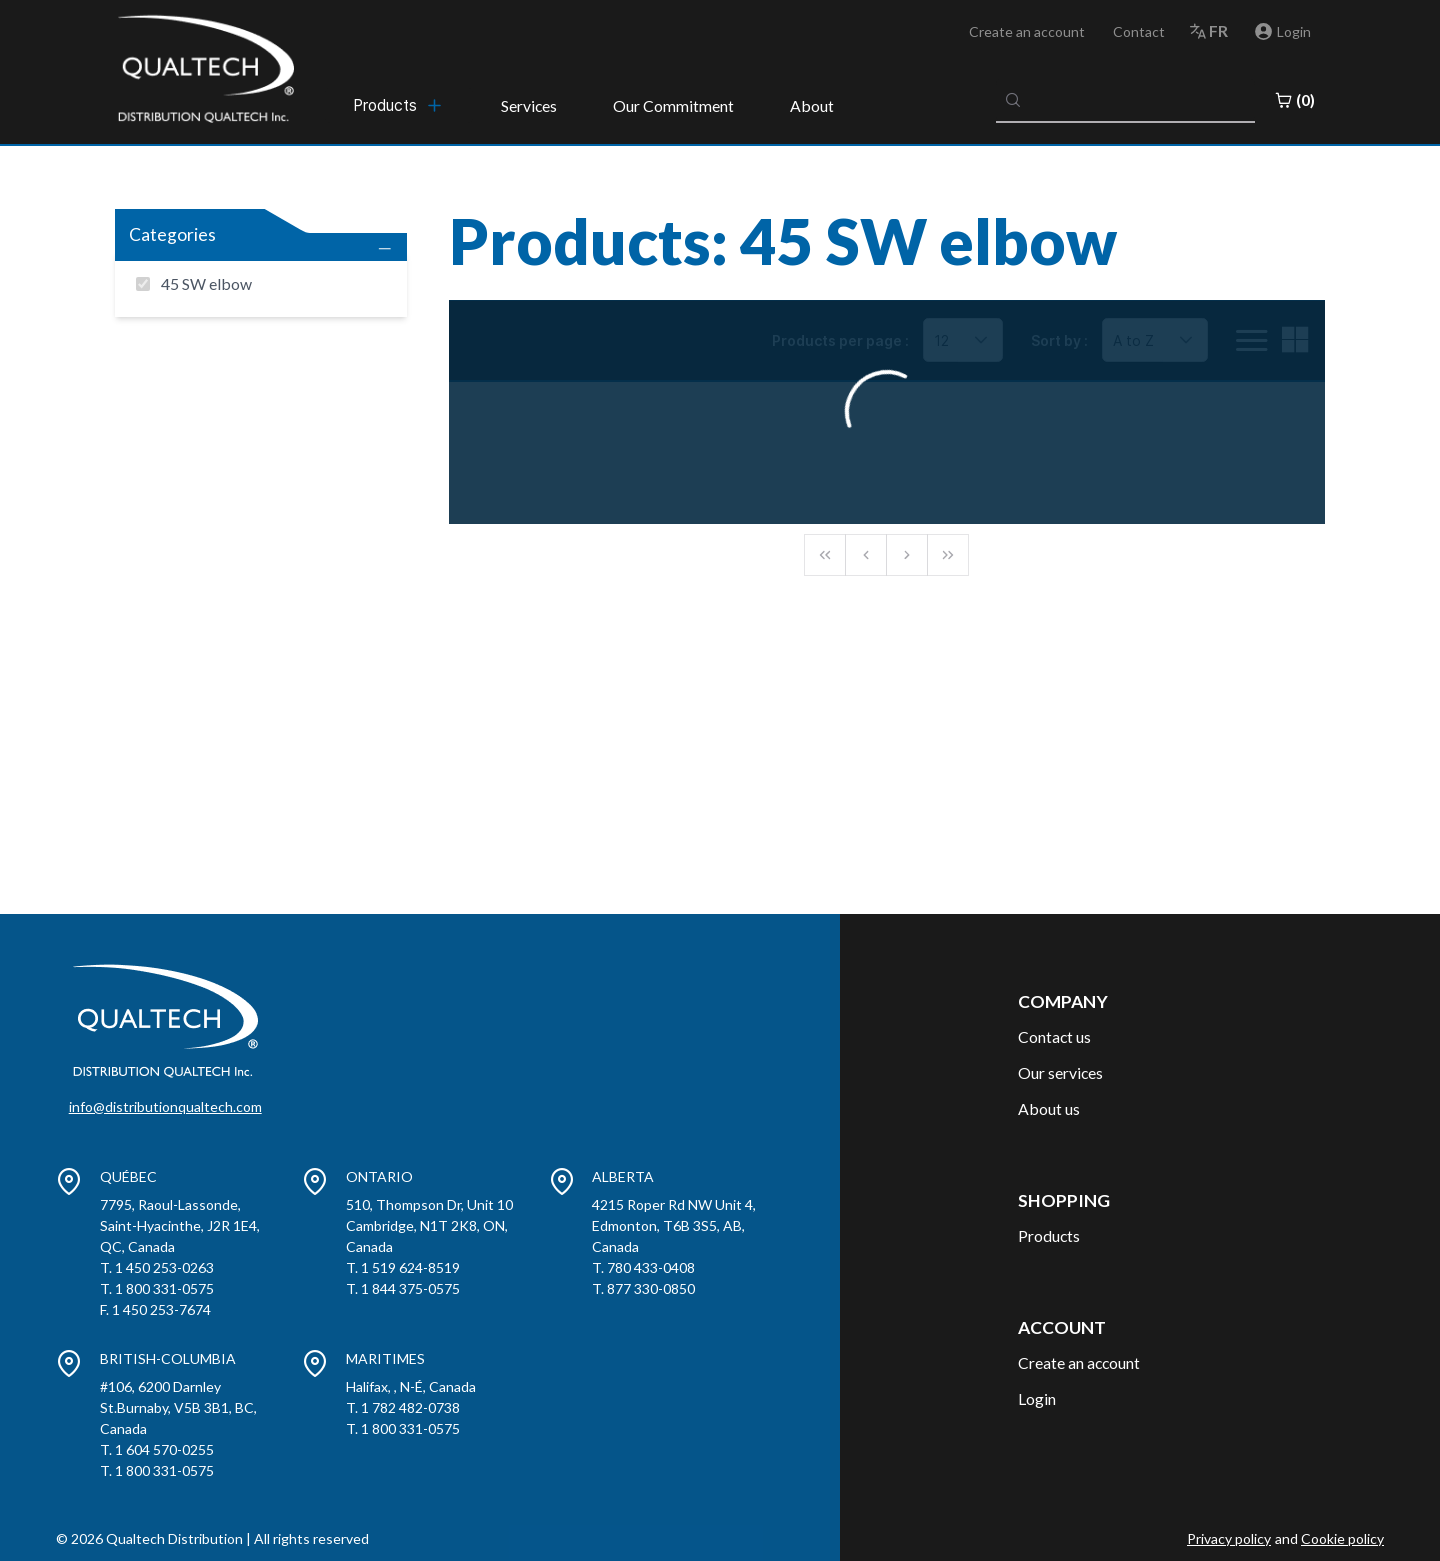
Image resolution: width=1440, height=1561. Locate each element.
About (812, 105)
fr (1218, 30)
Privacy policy (1229, 1538)
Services (529, 105)
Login (1037, 1398)
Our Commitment (673, 105)
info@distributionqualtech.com (165, 1106)
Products (1049, 1235)
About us (1049, 1108)
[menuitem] (399, 105)
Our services (1060, 1072)
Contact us (1054, 1036)
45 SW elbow (206, 283)
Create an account (1027, 31)
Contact (1139, 31)
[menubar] (399, 105)
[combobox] (1126, 100)
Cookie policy (1342, 1538)
